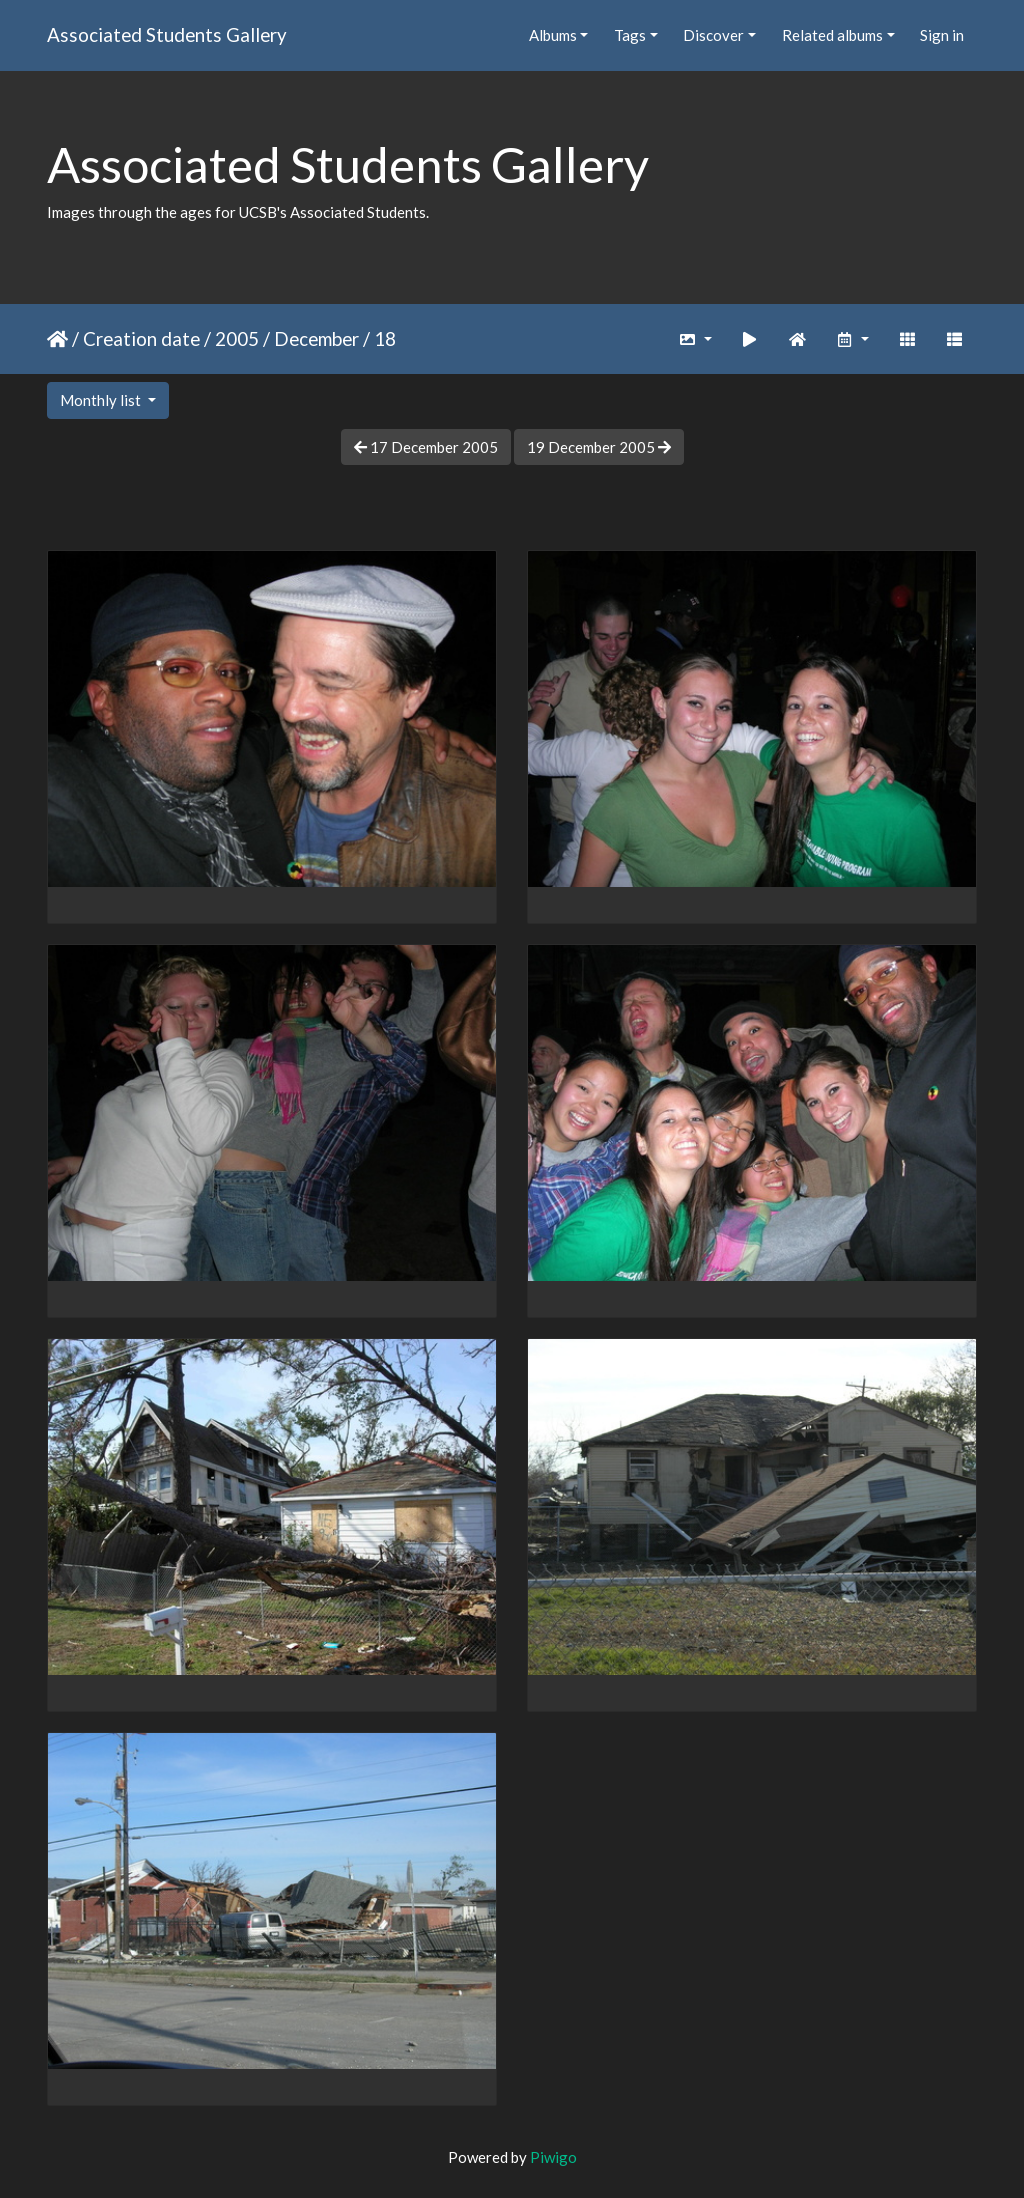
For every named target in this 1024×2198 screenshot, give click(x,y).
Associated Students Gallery (167, 34)
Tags (630, 35)
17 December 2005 (426, 447)
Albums (553, 35)
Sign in (942, 35)
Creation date (141, 338)
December (316, 338)
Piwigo (553, 2157)
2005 (237, 338)
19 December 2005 (599, 447)
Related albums (832, 35)
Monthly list (102, 400)
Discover (713, 35)
